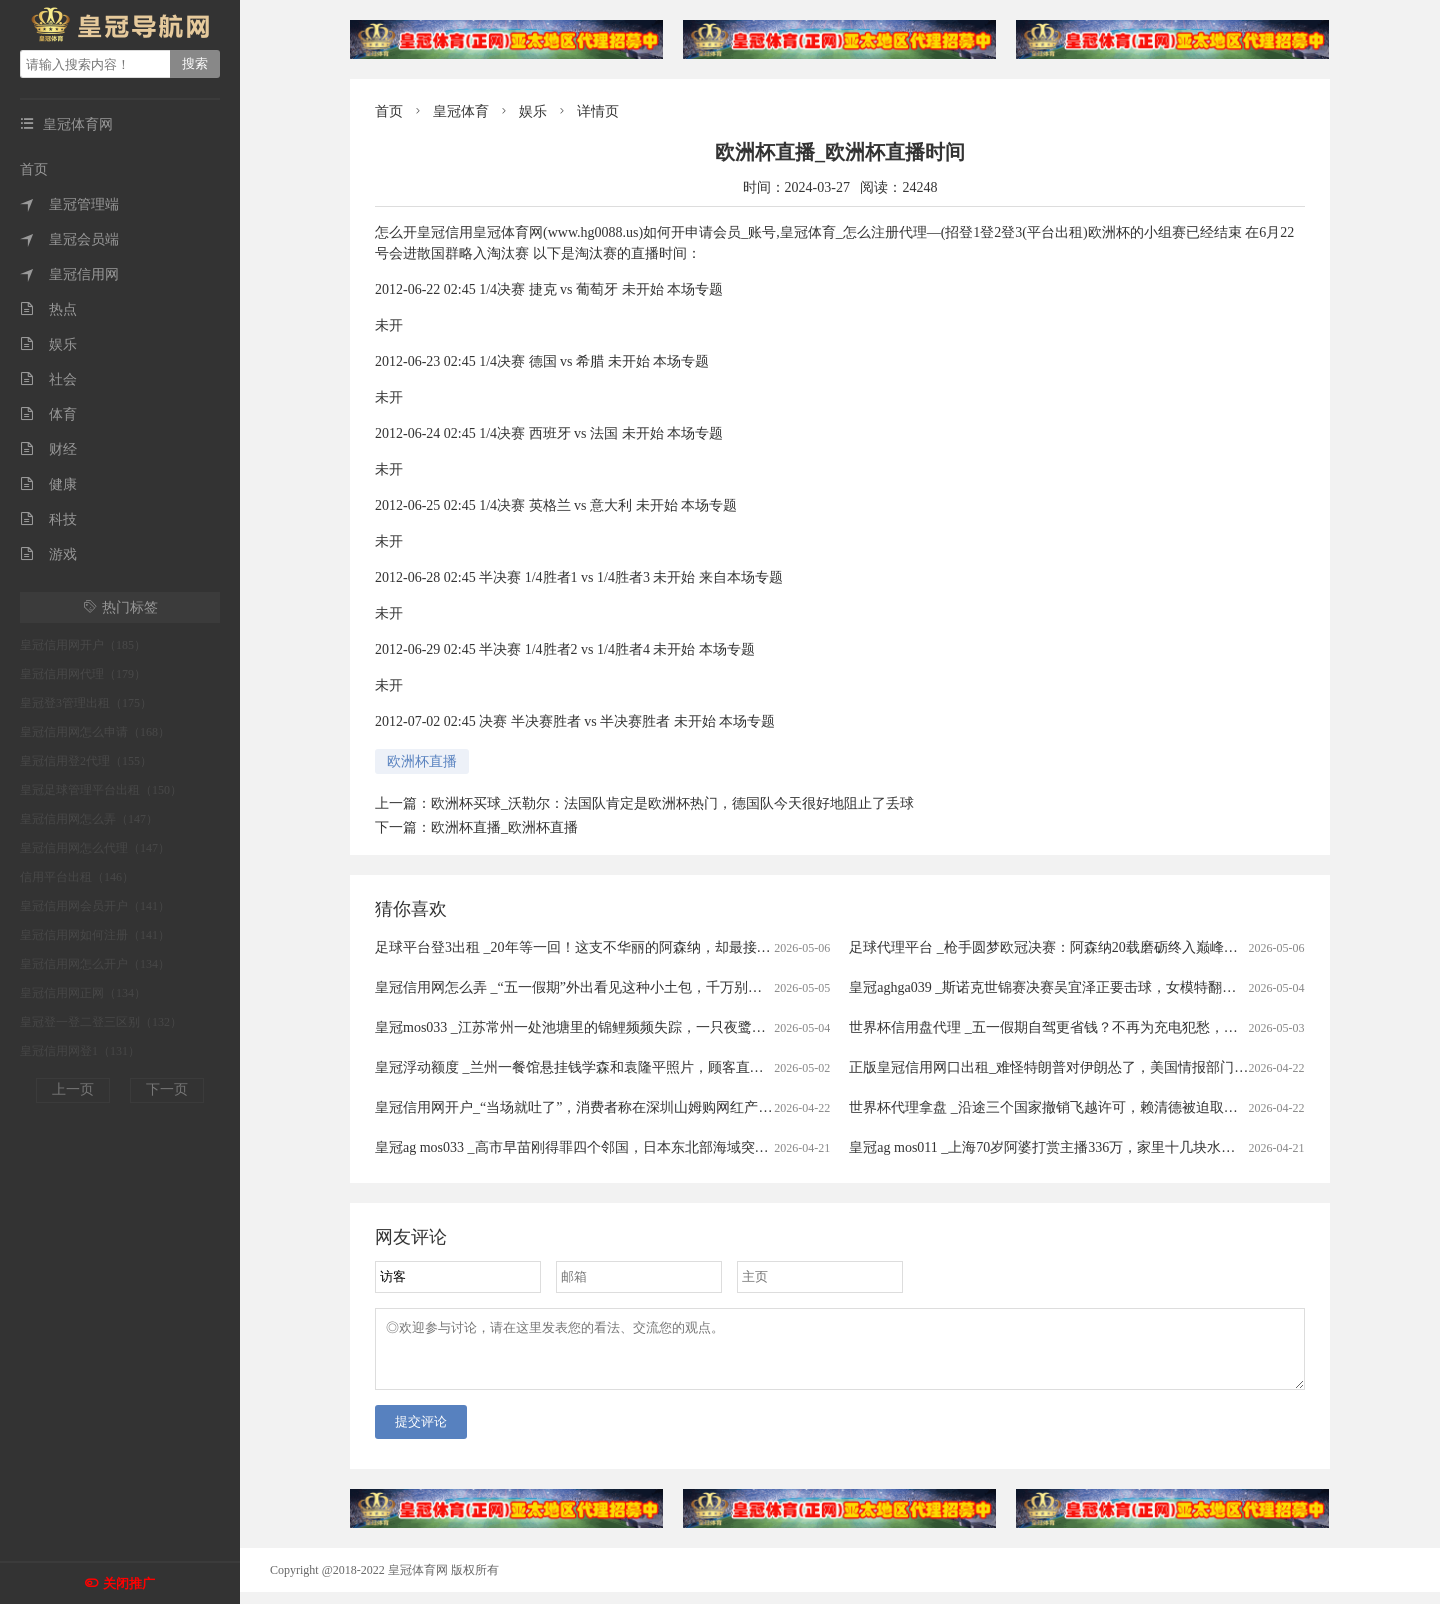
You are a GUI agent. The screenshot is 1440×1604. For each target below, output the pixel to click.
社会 (48, 379)
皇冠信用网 (69, 274)
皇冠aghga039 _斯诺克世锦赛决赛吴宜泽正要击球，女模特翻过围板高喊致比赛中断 (1105, 987)
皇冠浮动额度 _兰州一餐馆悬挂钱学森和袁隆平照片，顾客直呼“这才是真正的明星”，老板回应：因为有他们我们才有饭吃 (750, 1067)
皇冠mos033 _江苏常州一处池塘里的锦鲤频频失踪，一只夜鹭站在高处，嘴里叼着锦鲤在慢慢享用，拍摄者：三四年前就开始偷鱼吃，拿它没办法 (822, 1027)
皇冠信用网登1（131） (80, 1051)
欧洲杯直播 (422, 761)
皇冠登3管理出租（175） (86, 703)
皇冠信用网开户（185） (83, 645)
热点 (48, 309)
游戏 (48, 554)
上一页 (73, 1089)
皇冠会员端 (69, 239)
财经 (48, 449)
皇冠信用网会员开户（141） (95, 906)
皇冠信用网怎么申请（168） (95, 732)
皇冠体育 (461, 111)
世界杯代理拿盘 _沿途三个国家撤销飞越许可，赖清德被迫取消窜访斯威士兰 (1085, 1107)
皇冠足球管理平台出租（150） (101, 790)
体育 (48, 414)
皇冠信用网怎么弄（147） (89, 819)
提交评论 (421, 1433)
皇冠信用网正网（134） (83, 993)
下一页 (167, 1089)
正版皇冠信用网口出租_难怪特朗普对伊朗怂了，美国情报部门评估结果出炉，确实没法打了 (1132, 1067)
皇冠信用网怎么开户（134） (95, 964)
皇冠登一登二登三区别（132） (101, 1022)
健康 (48, 484)
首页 (34, 169)
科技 (48, 519)
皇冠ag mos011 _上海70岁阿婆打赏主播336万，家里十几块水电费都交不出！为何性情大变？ (1133, 1147)
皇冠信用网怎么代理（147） (95, 848)
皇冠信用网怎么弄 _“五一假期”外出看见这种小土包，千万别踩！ (575, 987)
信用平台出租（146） (77, 877)
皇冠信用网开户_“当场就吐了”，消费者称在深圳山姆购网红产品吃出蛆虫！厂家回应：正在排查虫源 (685, 1107)
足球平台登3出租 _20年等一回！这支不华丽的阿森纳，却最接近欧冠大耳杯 (608, 947)
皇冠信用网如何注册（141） (95, 935)
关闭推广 (129, 1583)
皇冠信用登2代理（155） (86, 761)
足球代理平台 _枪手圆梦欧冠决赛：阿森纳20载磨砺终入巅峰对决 (1050, 947)
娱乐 (48, 344)
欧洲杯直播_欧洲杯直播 (504, 827)
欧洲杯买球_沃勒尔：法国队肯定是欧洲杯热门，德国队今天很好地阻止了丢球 (672, 803)
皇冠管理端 (69, 204)
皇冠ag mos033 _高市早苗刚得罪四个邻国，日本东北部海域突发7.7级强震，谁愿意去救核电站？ (671, 1147)
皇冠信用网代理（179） (83, 674)
